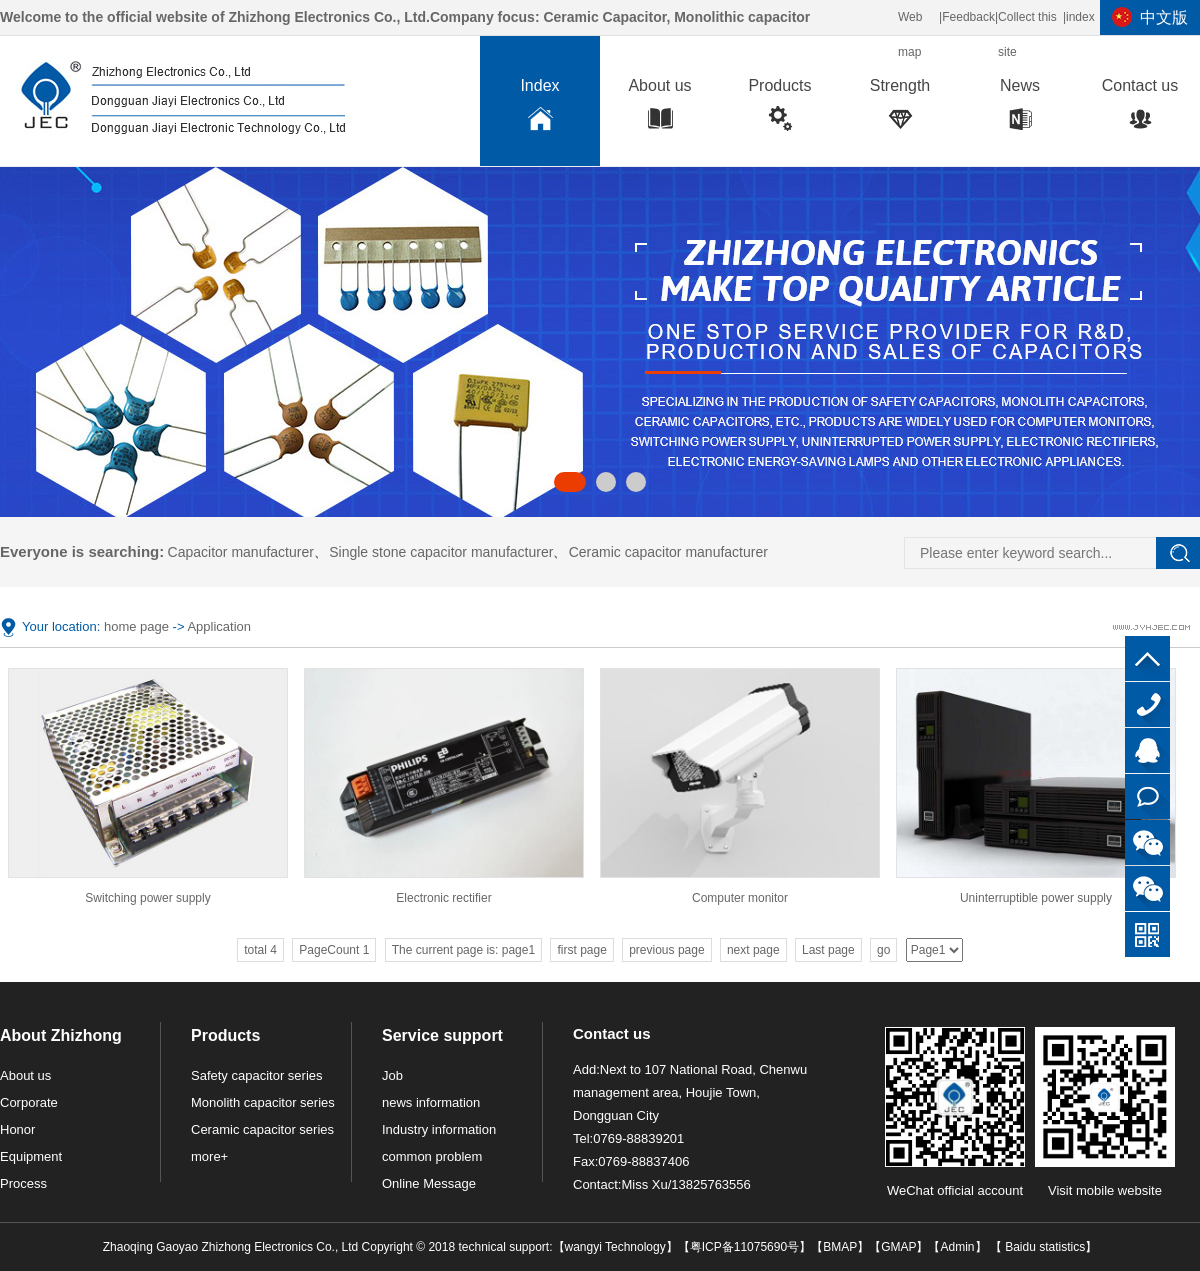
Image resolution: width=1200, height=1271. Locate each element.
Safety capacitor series (257, 1075)
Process (23, 1183)
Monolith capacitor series (263, 1102)
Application (219, 626)
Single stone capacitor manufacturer (441, 552)
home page (136, 626)
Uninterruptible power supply (1036, 898)
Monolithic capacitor (742, 17)
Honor (17, 1129)
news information (431, 1102)
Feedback (968, 17)
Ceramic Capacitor (604, 17)
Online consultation (1147, 796)
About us (660, 109)
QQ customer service (1147, 750)
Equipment (31, 1156)
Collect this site (1027, 34)
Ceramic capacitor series (262, 1129)
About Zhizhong (61, 1035)
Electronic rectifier (443, 898)
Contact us (1140, 109)
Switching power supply (147, 898)
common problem (432, 1156)
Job (392, 1075)
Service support (442, 1035)
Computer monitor (740, 898)
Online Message (429, 1183)
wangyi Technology (615, 1247)
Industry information (439, 1129)
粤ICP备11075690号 (744, 1247)
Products (780, 109)
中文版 (1164, 17)
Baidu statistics (1043, 1247)
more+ (209, 1156)
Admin (957, 1247)
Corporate (29, 1102)
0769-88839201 (1147, 704)
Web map (910, 34)
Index (540, 109)
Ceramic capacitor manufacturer (668, 552)
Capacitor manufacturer (241, 552)
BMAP (840, 1247)
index (1080, 17)
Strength (900, 109)
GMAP (898, 1247)
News (1020, 109)
